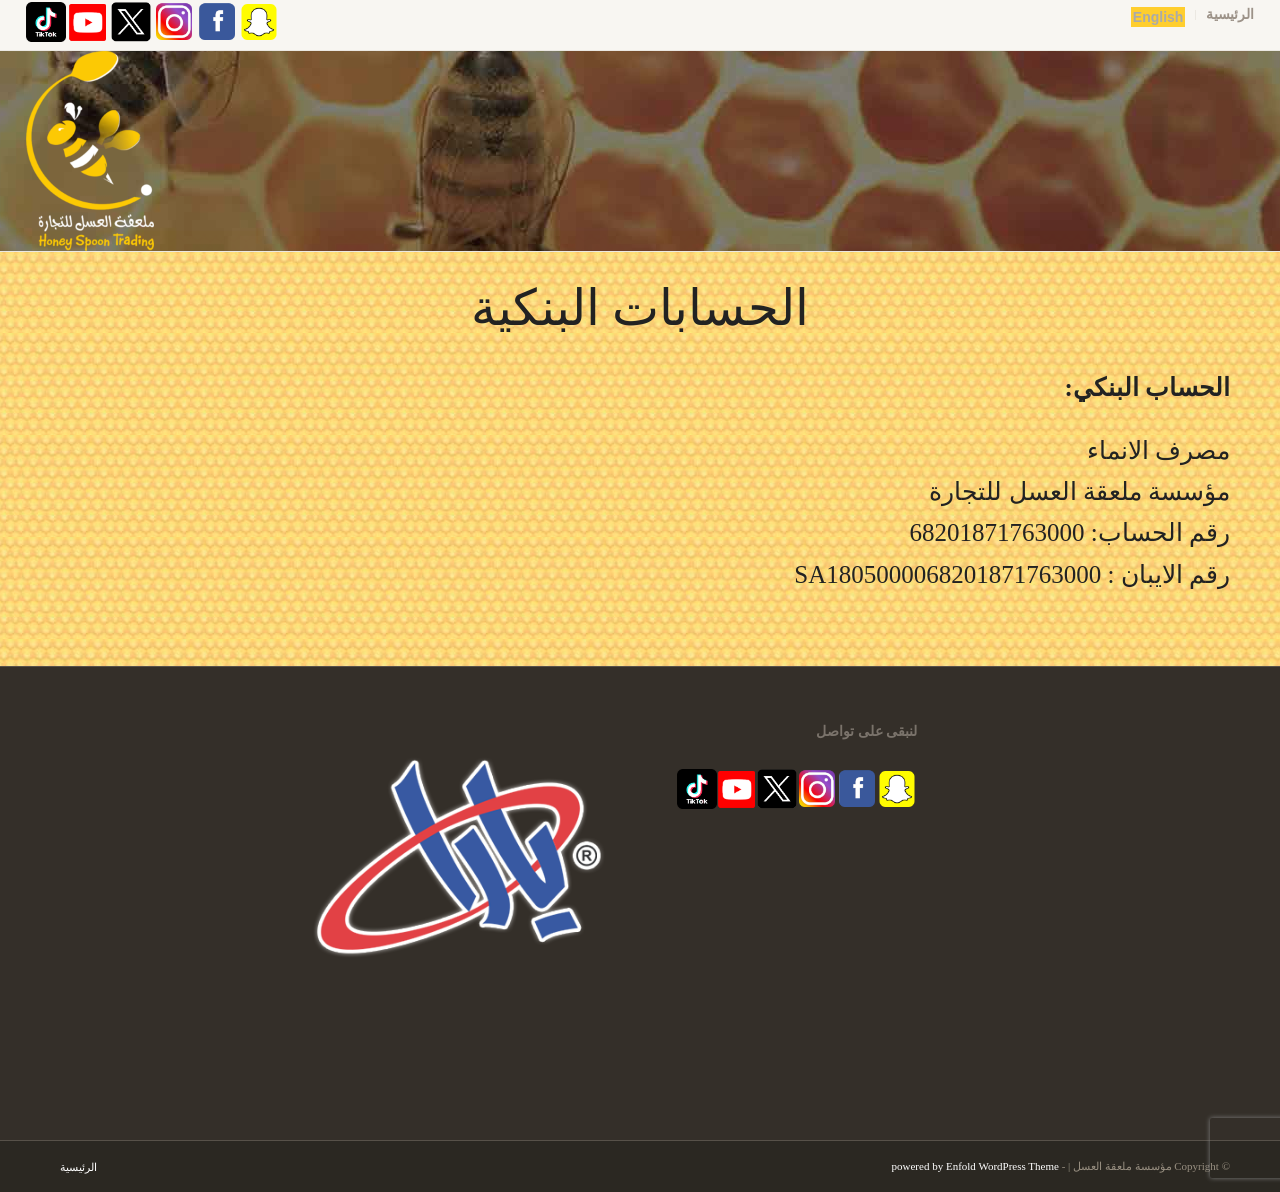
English (1158, 17)
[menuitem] (1224, 15)
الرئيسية (1230, 14)
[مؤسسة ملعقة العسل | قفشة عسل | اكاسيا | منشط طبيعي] (90, 151)
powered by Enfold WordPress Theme (975, 1166)
